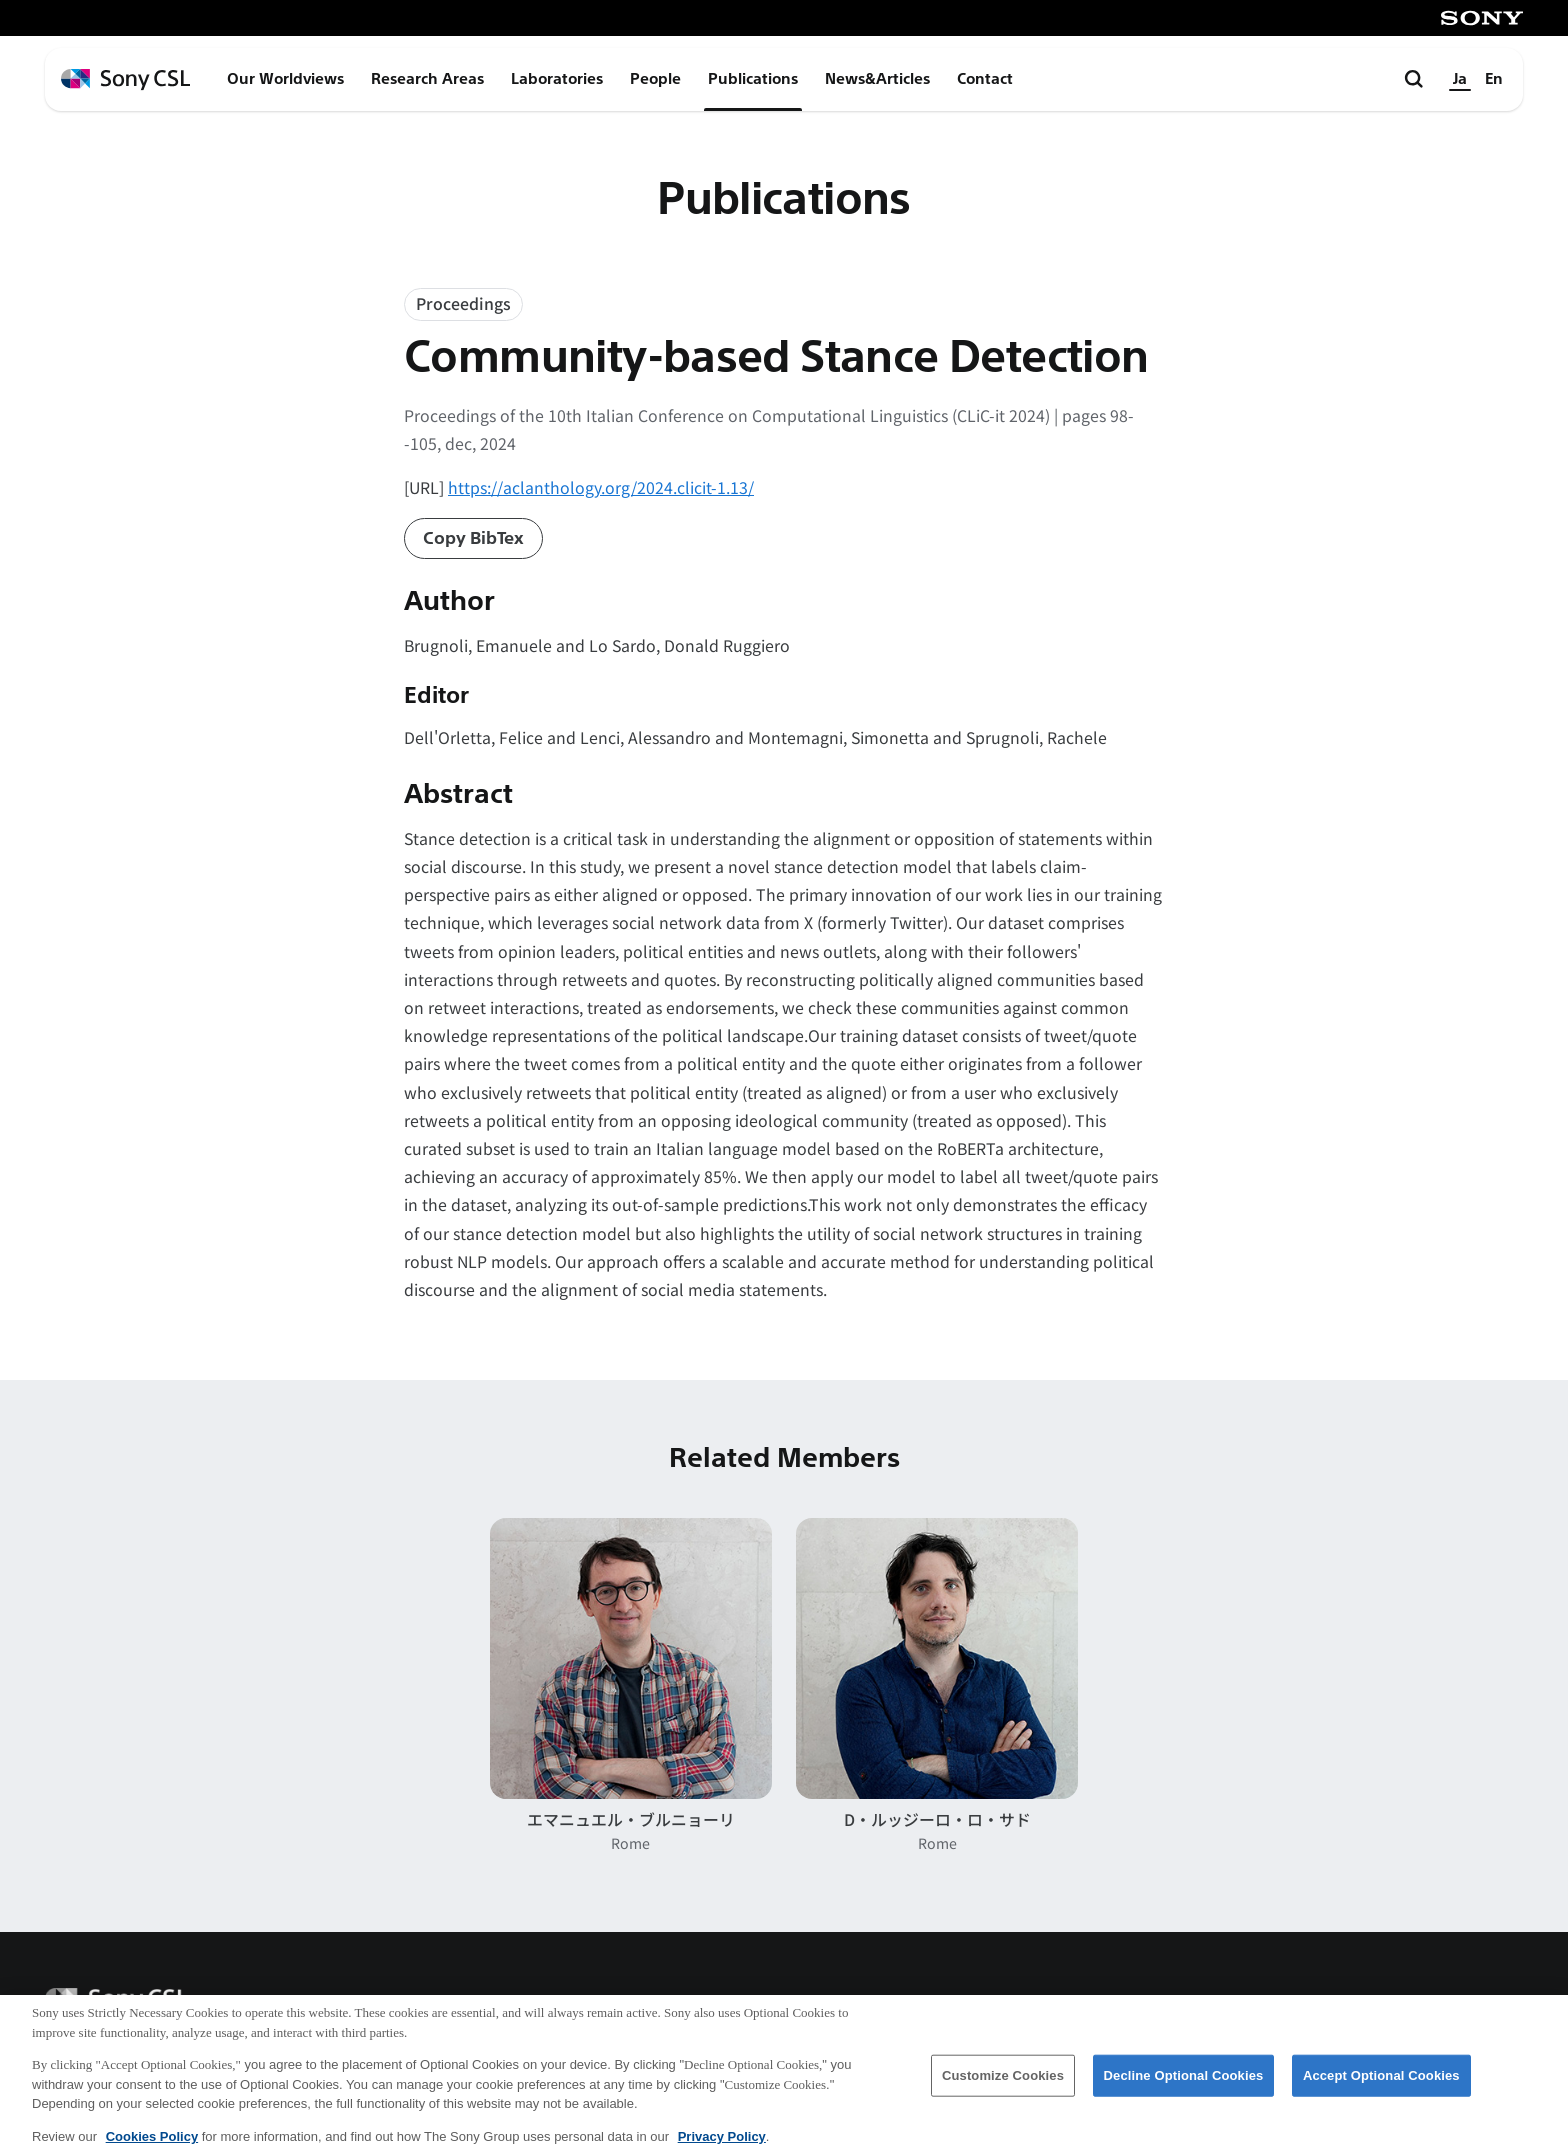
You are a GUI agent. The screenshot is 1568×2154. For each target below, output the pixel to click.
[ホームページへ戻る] (125, 79)
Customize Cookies (1003, 2088)
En (1494, 79)
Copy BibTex (473, 538)
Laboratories (557, 79)
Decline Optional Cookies (1184, 2088)
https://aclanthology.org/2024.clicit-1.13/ (601, 487)
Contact (985, 79)
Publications (753, 79)
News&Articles (877, 79)
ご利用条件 (1274, 2005)
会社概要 (1048, 2005)
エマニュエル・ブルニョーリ (631, 1819)
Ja (1460, 79)
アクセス (1157, 2005)
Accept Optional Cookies (1381, 2088)
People (655, 79)
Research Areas (427, 79)
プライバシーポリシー (1439, 2005)
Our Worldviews (285, 79)
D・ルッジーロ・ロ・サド (937, 1819)
